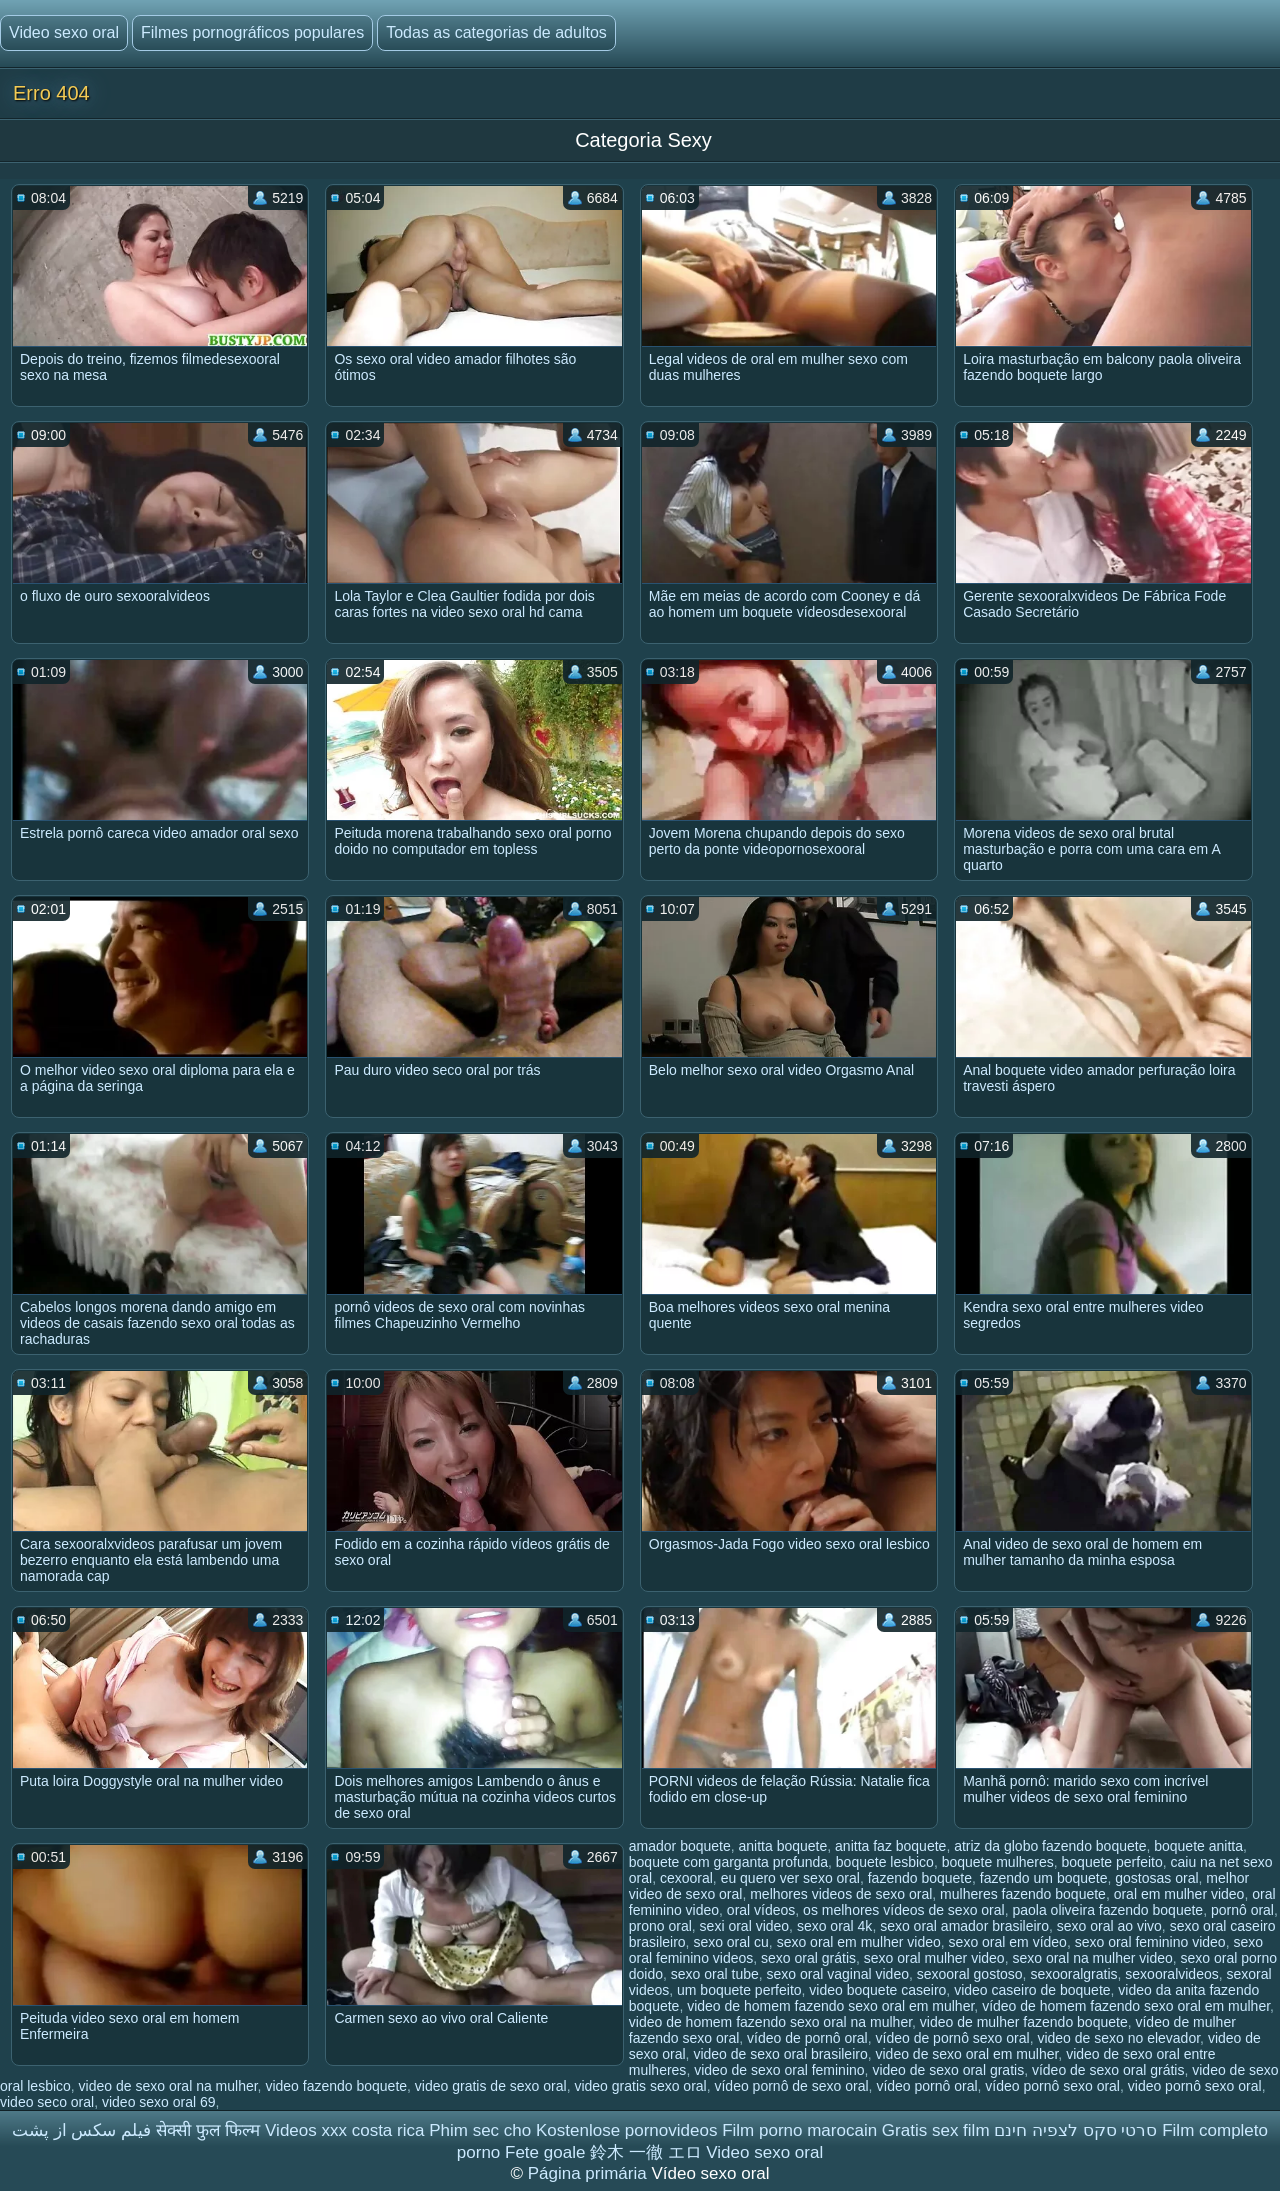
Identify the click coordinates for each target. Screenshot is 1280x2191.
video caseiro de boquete (1032, 1990)
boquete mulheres (998, 1862)
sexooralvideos (1171, 1974)
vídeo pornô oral (926, 2086)
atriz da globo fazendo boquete (1050, 1846)
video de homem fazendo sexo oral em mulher (830, 2006)
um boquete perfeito (739, 1990)
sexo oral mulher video (934, 1958)
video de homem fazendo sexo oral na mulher (770, 2022)
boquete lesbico (885, 1862)
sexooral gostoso (970, 1974)
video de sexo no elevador (1118, 2038)
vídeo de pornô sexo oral (953, 2038)
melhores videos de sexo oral (841, 1894)
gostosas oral (1156, 1878)
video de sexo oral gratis (948, 2070)
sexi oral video (745, 1926)
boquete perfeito (1112, 1862)
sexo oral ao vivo (1109, 1926)
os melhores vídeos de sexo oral (904, 1910)
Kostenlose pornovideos (626, 2130)
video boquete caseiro (877, 1990)
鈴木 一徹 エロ (645, 2152)
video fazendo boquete (336, 2086)
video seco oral (47, 2102)
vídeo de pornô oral (807, 2038)
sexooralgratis (1073, 1974)
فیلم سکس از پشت (81, 2130)
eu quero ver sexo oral (790, 1878)
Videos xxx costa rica (344, 2130)
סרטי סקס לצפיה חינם (1075, 2130)
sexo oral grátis (808, 1958)
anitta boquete (783, 1846)
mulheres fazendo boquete (1023, 1894)
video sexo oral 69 (159, 2102)
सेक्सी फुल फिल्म (208, 2130)
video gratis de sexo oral (491, 2086)
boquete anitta (1198, 1846)
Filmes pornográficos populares (252, 32)
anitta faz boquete (890, 1846)
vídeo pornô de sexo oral (791, 2086)
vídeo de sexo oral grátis (1108, 2070)
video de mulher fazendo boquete (1024, 2022)
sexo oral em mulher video (859, 1942)
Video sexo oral (64, 32)
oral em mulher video (1179, 1894)
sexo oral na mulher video (1092, 1958)
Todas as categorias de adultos (496, 32)
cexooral (686, 1878)
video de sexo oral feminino (779, 2070)
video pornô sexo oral (1195, 2086)
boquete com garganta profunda (728, 1862)
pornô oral (1242, 1910)
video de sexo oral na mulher (168, 2086)
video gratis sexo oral (640, 2086)
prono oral (660, 1926)
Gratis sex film (936, 2130)
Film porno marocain (799, 2130)
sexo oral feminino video (1150, 1942)
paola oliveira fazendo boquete (1107, 1910)
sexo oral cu (730, 1942)
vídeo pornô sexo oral (1052, 2086)
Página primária (590, 2173)
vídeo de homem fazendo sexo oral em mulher (1126, 2006)
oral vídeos (761, 1910)
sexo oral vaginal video (838, 1974)
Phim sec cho (480, 2130)
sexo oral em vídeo (1008, 1942)
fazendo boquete (920, 1878)
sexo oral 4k (834, 1926)
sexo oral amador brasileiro (964, 1926)
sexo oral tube (715, 1974)
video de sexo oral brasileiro (780, 2054)
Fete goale (545, 2152)
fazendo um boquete (1044, 1878)
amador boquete (680, 1846)
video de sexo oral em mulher (966, 2054)
